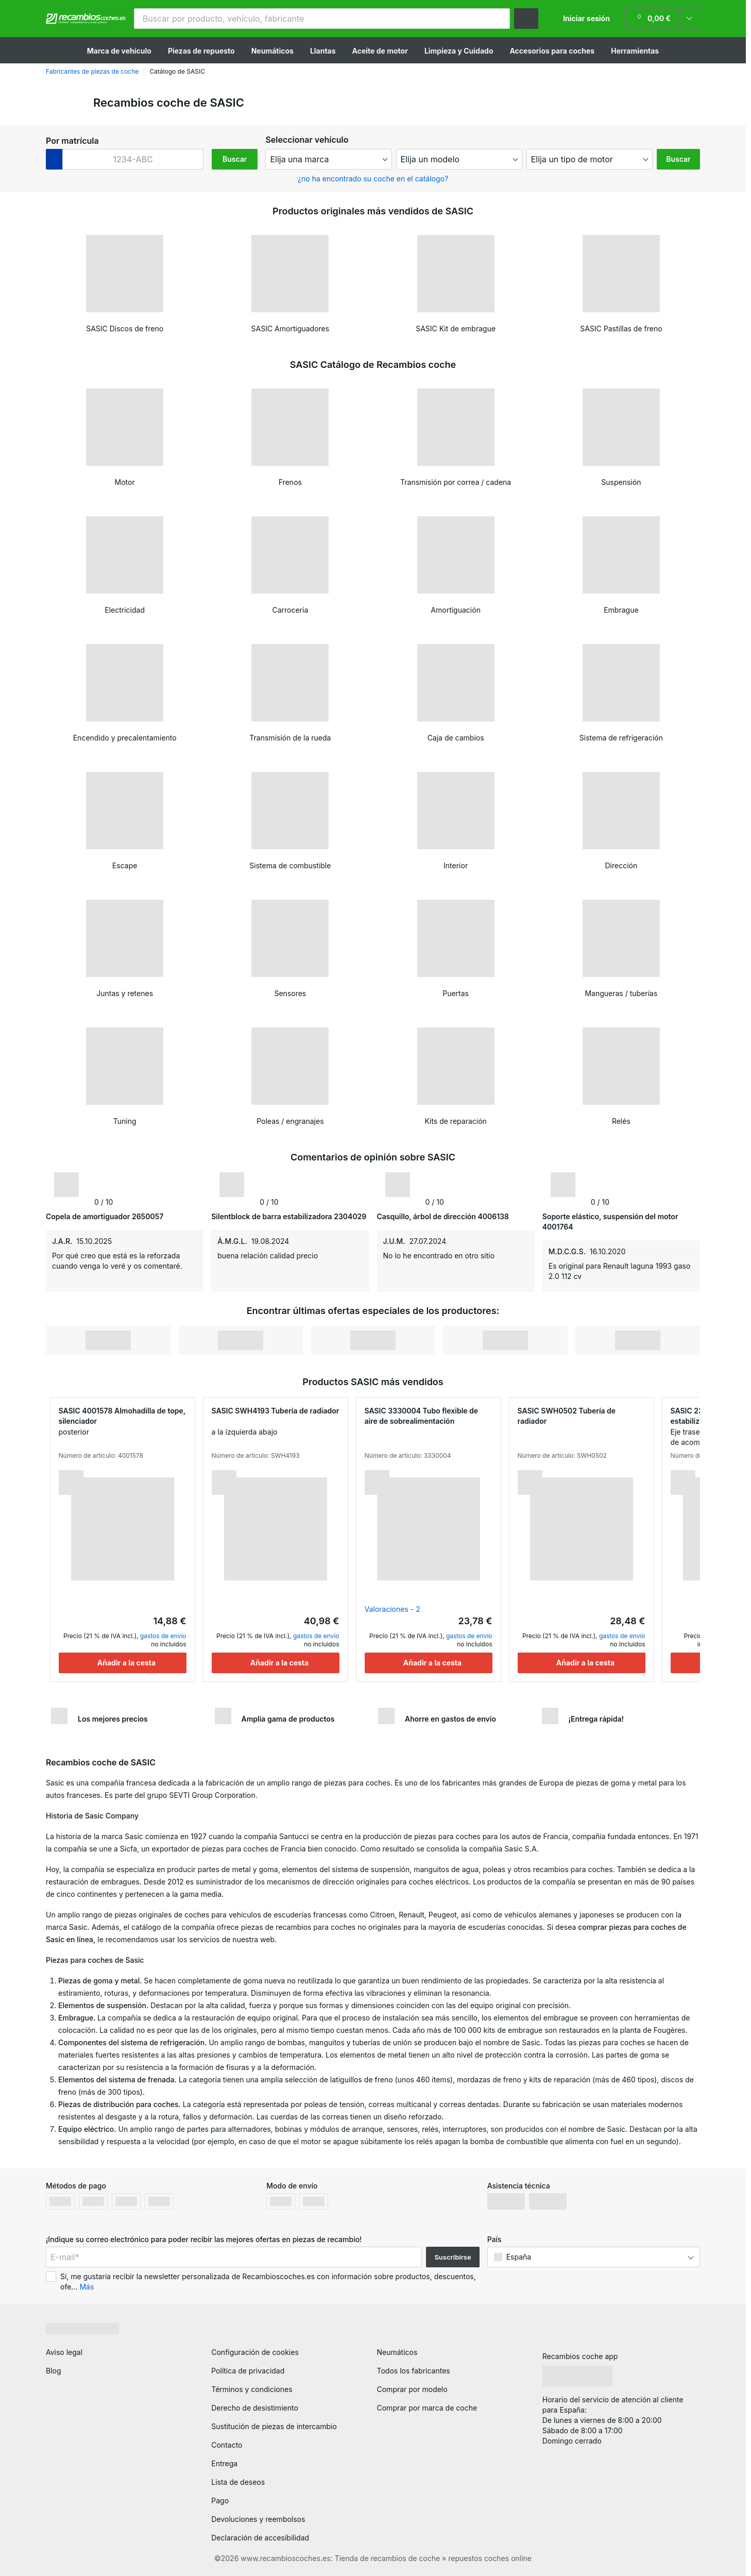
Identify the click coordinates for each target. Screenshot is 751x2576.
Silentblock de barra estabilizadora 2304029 (288, 1216)
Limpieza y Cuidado (458, 50)
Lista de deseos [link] (238, 2482)
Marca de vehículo (119, 50)
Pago (220, 2500)
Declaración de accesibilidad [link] (260, 2537)
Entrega (224, 2463)
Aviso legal (64, 2352)
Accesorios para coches (551, 50)
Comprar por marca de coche (427, 2407)
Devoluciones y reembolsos (258, 2519)
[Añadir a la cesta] (122, 1663)
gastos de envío (163, 1636)
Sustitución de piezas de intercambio (274, 2426)
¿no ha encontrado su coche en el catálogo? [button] (373, 178)
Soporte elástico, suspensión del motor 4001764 (610, 1221)
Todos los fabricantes (413, 2370)
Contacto (226, 2444)
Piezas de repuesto (201, 50)
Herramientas (635, 50)
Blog (53, 2370)
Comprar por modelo (412, 2389)
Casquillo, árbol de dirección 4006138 (443, 1216)
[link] (662, 18)
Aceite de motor (380, 50)
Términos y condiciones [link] (251, 2389)
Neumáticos (272, 50)
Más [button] (86, 2286)
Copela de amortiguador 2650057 (104, 1216)
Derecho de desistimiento (254, 2407)
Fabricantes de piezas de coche (92, 71)
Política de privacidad (247, 2370)
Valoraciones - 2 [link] (392, 1609)
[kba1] (132, 159)
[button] (497, 18)
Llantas (323, 50)
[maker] (328, 159)
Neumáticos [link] (397, 2352)
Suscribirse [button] (452, 2257)
